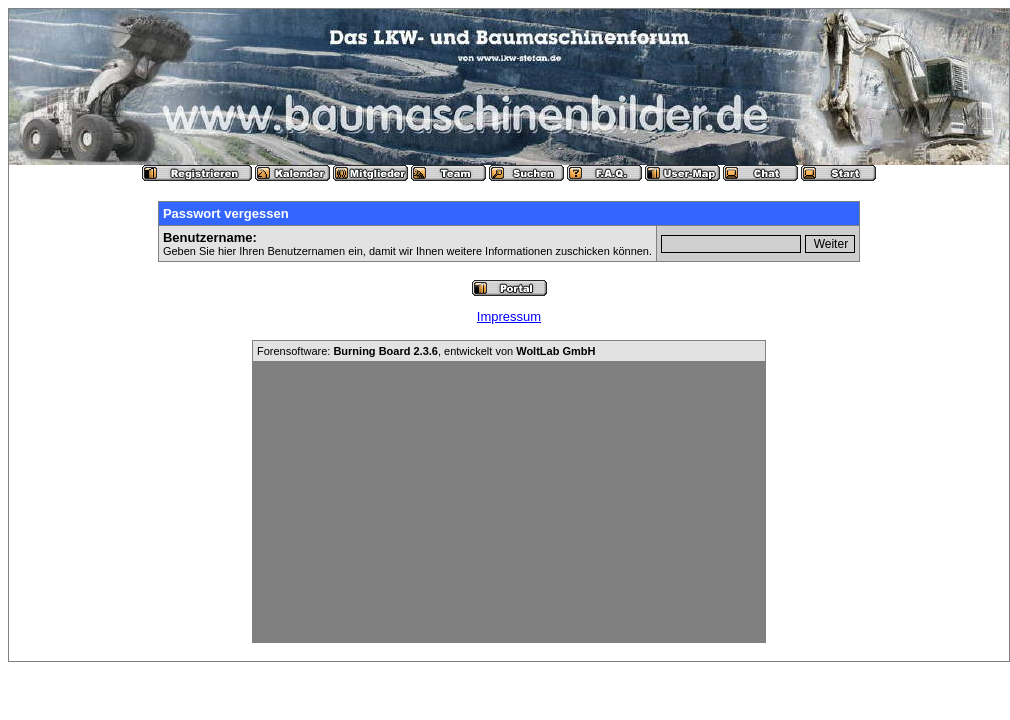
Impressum (509, 316)
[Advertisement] (509, 502)
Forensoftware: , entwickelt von (426, 351)
